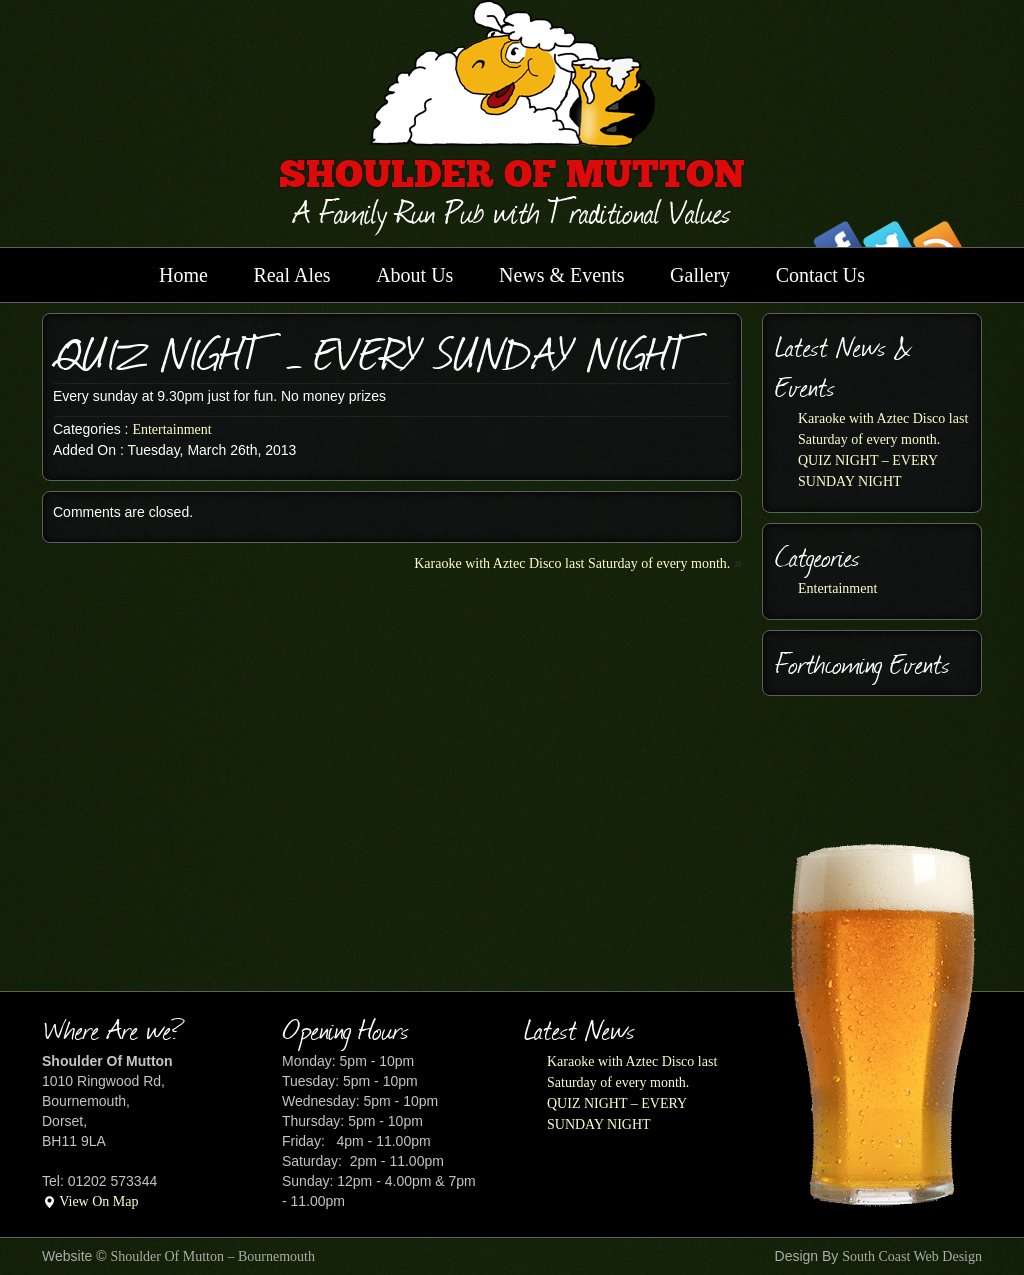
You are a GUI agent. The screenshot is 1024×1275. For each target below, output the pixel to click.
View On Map (90, 1201)
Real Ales (291, 275)
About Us (414, 275)
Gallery (700, 275)
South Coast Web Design (912, 1256)
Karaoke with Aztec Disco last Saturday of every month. (572, 563)
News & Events (562, 275)
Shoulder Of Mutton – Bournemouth (212, 1256)
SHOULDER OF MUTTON (512, 177)
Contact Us (820, 275)
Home (183, 275)
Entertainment (171, 429)
